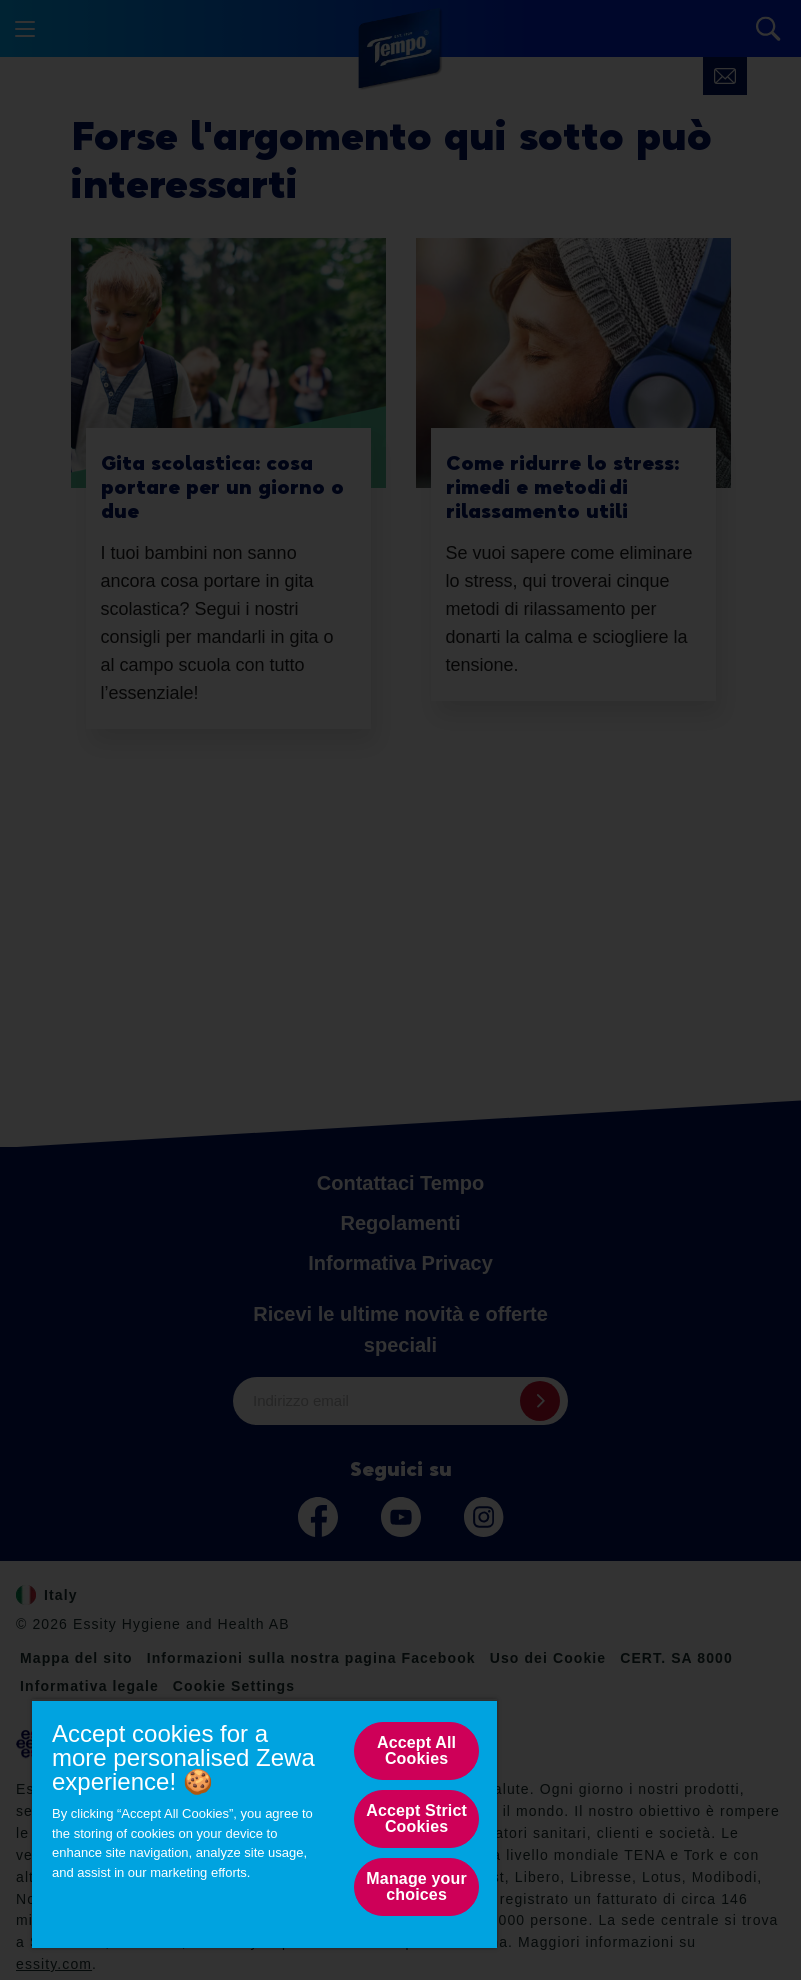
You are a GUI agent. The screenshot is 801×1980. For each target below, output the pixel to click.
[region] (264, 1823)
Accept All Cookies (416, 1750)
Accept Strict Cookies (416, 1818)
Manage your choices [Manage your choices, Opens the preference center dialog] (416, 1886)
